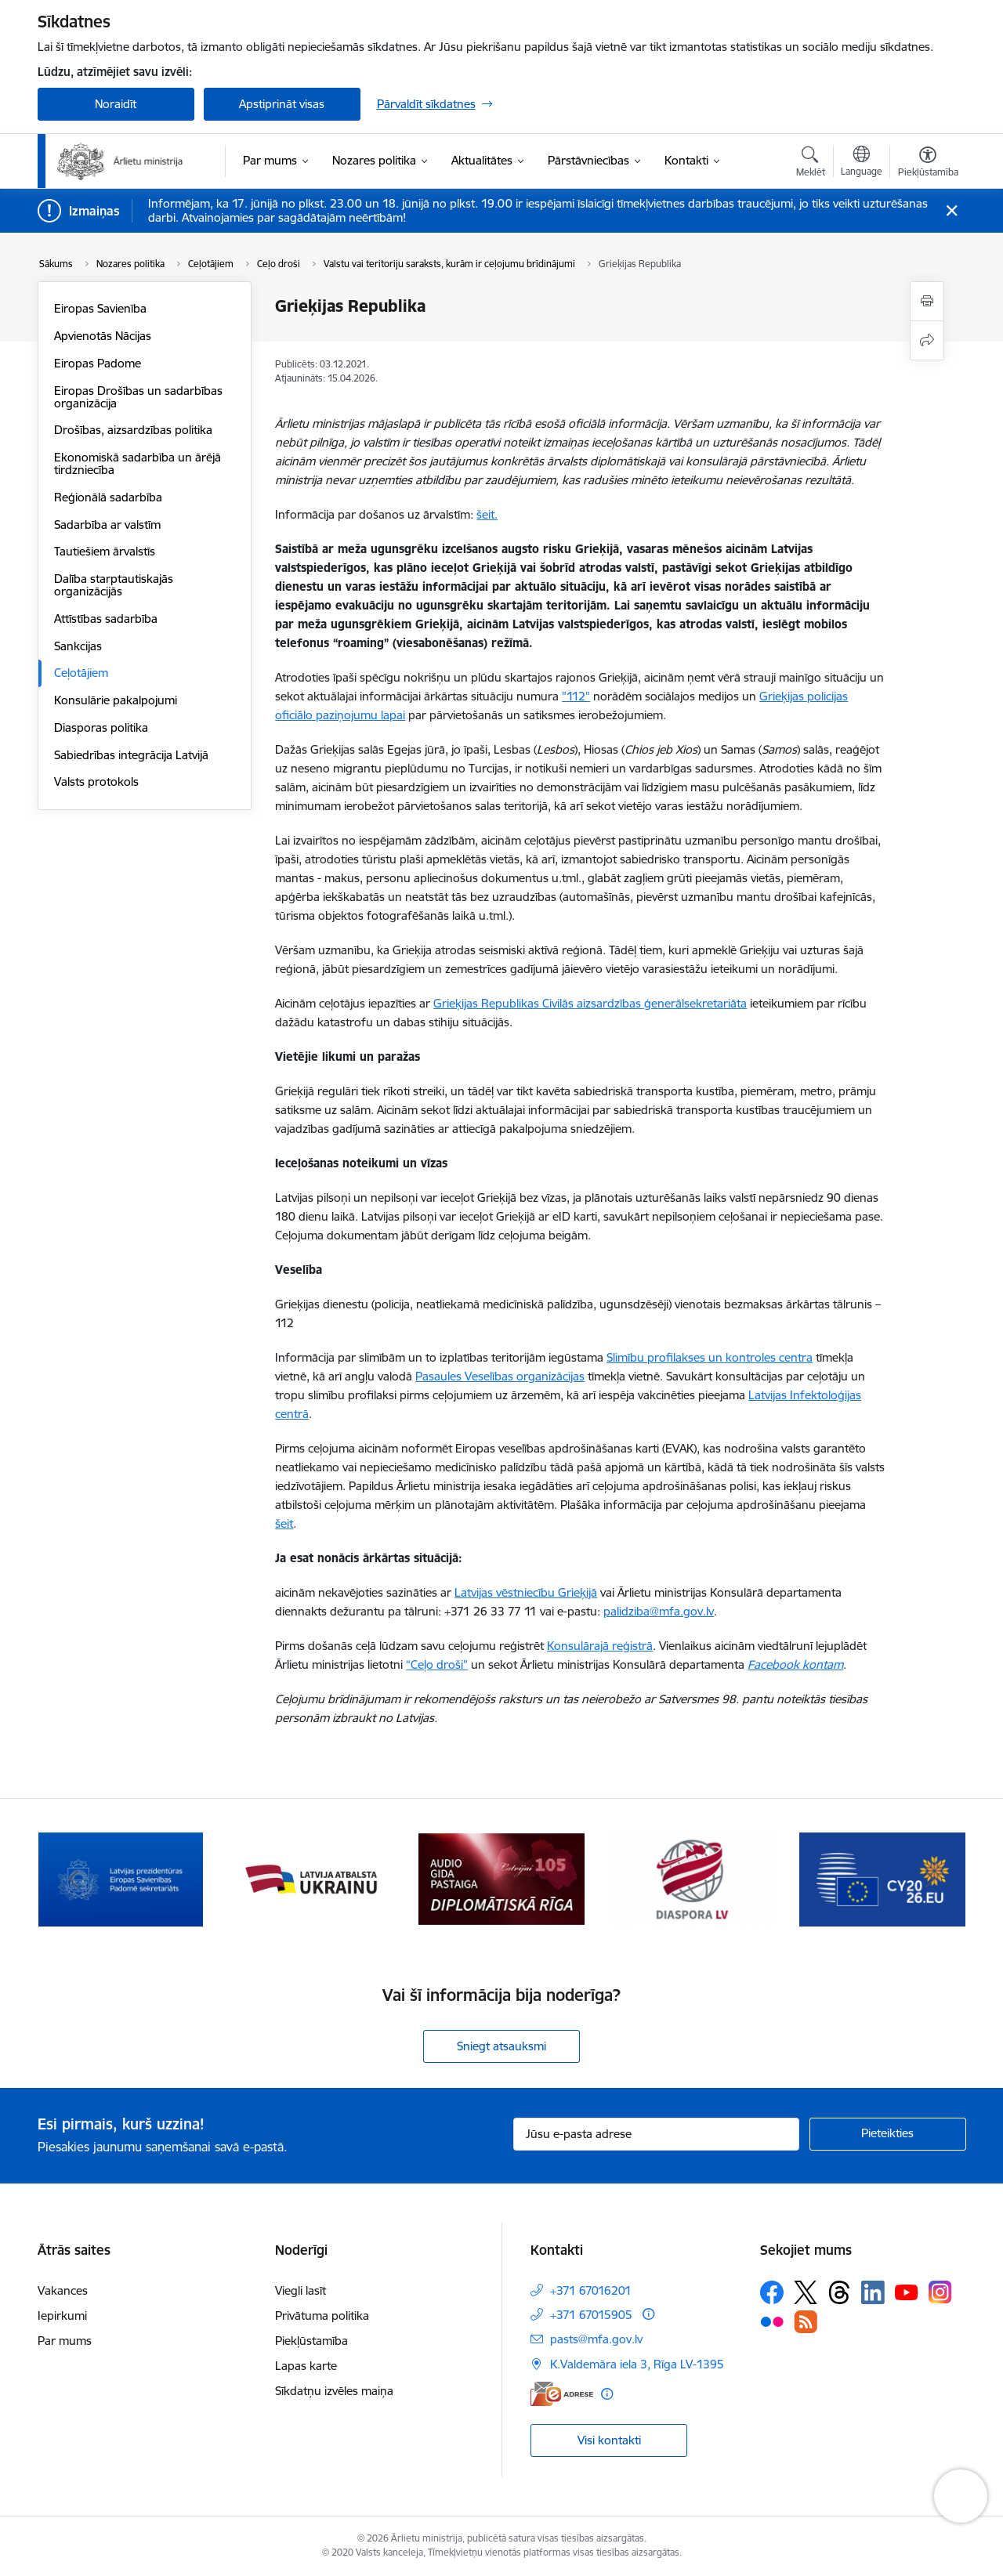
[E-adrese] (561, 2394)
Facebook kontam (795, 1664)
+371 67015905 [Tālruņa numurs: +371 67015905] (591, 2314)
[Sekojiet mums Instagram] (940, 2292)
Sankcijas (78, 646)
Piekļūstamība (311, 2340)
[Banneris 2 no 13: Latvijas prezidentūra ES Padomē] (311, 1878)
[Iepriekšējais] (73, 1879)
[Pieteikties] (887, 2134)
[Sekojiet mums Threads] (839, 2292)
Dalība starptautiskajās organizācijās (113, 585)
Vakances (63, 2290)
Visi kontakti (609, 2440)
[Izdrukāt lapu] (927, 301)
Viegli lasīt (300, 2290)
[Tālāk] (930, 1879)
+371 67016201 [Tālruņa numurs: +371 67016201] (591, 2290)
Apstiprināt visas (281, 103)
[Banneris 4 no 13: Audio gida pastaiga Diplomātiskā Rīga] (692, 1878)
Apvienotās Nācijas (102, 335)
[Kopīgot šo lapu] (927, 340)
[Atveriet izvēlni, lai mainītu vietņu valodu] (861, 163)
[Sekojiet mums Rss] (805, 2321)
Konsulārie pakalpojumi (115, 700)
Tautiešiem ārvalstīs (104, 551)
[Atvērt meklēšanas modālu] (810, 164)
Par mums (65, 2340)
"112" (576, 696)
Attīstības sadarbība (106, 618)
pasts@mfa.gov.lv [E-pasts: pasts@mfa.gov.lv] (596, 2339)
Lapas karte (306, 2365)
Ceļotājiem (81, 672)
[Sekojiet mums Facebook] (772, 2292)
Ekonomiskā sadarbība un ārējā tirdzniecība (137, 463)
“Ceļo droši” (437, 1664)
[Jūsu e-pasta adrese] (656, 2134)
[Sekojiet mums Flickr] (772, 2320)
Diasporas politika (101, 727)
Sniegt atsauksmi (501, 2046)
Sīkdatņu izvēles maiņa (334, 2390)
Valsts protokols (96, 781)
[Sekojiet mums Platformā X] (805, 2292)
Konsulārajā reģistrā (600, 1645)
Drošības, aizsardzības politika (133, 429)
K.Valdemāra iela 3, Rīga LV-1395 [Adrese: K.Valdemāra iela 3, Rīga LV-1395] (637, 2364)
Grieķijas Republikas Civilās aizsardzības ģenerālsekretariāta (590, 1003)
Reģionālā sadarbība (108, 497)
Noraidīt (115, 103)
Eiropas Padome (97, 363)
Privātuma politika (322, 2315)
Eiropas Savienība (100, 308)
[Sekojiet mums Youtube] (906, 2291)
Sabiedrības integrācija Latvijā (131, 754)
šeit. (487, 514)
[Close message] (951, 211)
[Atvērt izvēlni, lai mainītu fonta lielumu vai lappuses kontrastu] (928, 164)
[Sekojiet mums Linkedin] (873, 2292)
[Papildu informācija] (648, 2314)
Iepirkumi (62, 2315)
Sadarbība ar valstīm (107, 524)
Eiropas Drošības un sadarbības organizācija (138, 397)
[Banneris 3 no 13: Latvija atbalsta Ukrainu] (501, 1878)
